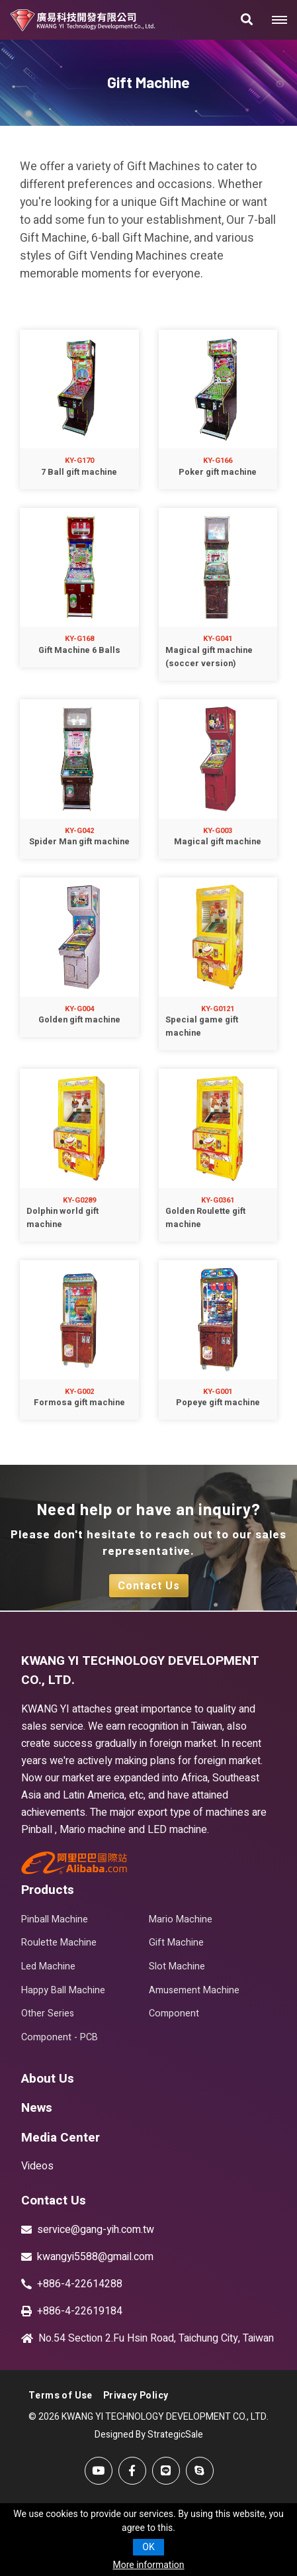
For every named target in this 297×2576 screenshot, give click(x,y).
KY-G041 (217, 638)
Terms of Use (60, 2396)
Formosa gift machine (79, 1403)
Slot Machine (177, 1966)
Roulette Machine (59, 1943)
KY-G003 (217, 830)
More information (148, 2564)
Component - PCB (59, 2037)
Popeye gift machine (218, 1403)
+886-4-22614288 (79, 2284)
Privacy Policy (136, 2396)
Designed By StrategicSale (149, 2435)
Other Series (47, 2013)
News (36, 2108)
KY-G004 (79, 1009)
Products (47, 1890)
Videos (37, 2166)
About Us (47, 2078)
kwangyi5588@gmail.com (95, 2257)
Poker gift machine (218, 472)
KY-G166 (217, 460)
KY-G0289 (79, 1200)
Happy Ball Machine (63, 1990)
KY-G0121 (217, 1009)
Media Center (60, 2137)
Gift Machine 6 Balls (79, 650)
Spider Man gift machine (79, 842)
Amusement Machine (194, 1990)
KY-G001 (217, 1391)
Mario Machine (180, 1919)
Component (174, 2013)
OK (148, 2547)
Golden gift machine (79, 1020)
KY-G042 (79, 830)
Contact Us (149, 1586)
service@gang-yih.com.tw (95, 2230)
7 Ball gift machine (79, 472)
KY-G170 (79, 460)
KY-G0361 (217, 1200)
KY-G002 (79, 1391)
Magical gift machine (217, 842)
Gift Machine (176, 1943)
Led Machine (48, 1966)
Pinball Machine (54, 1919)
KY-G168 (79, 638)
